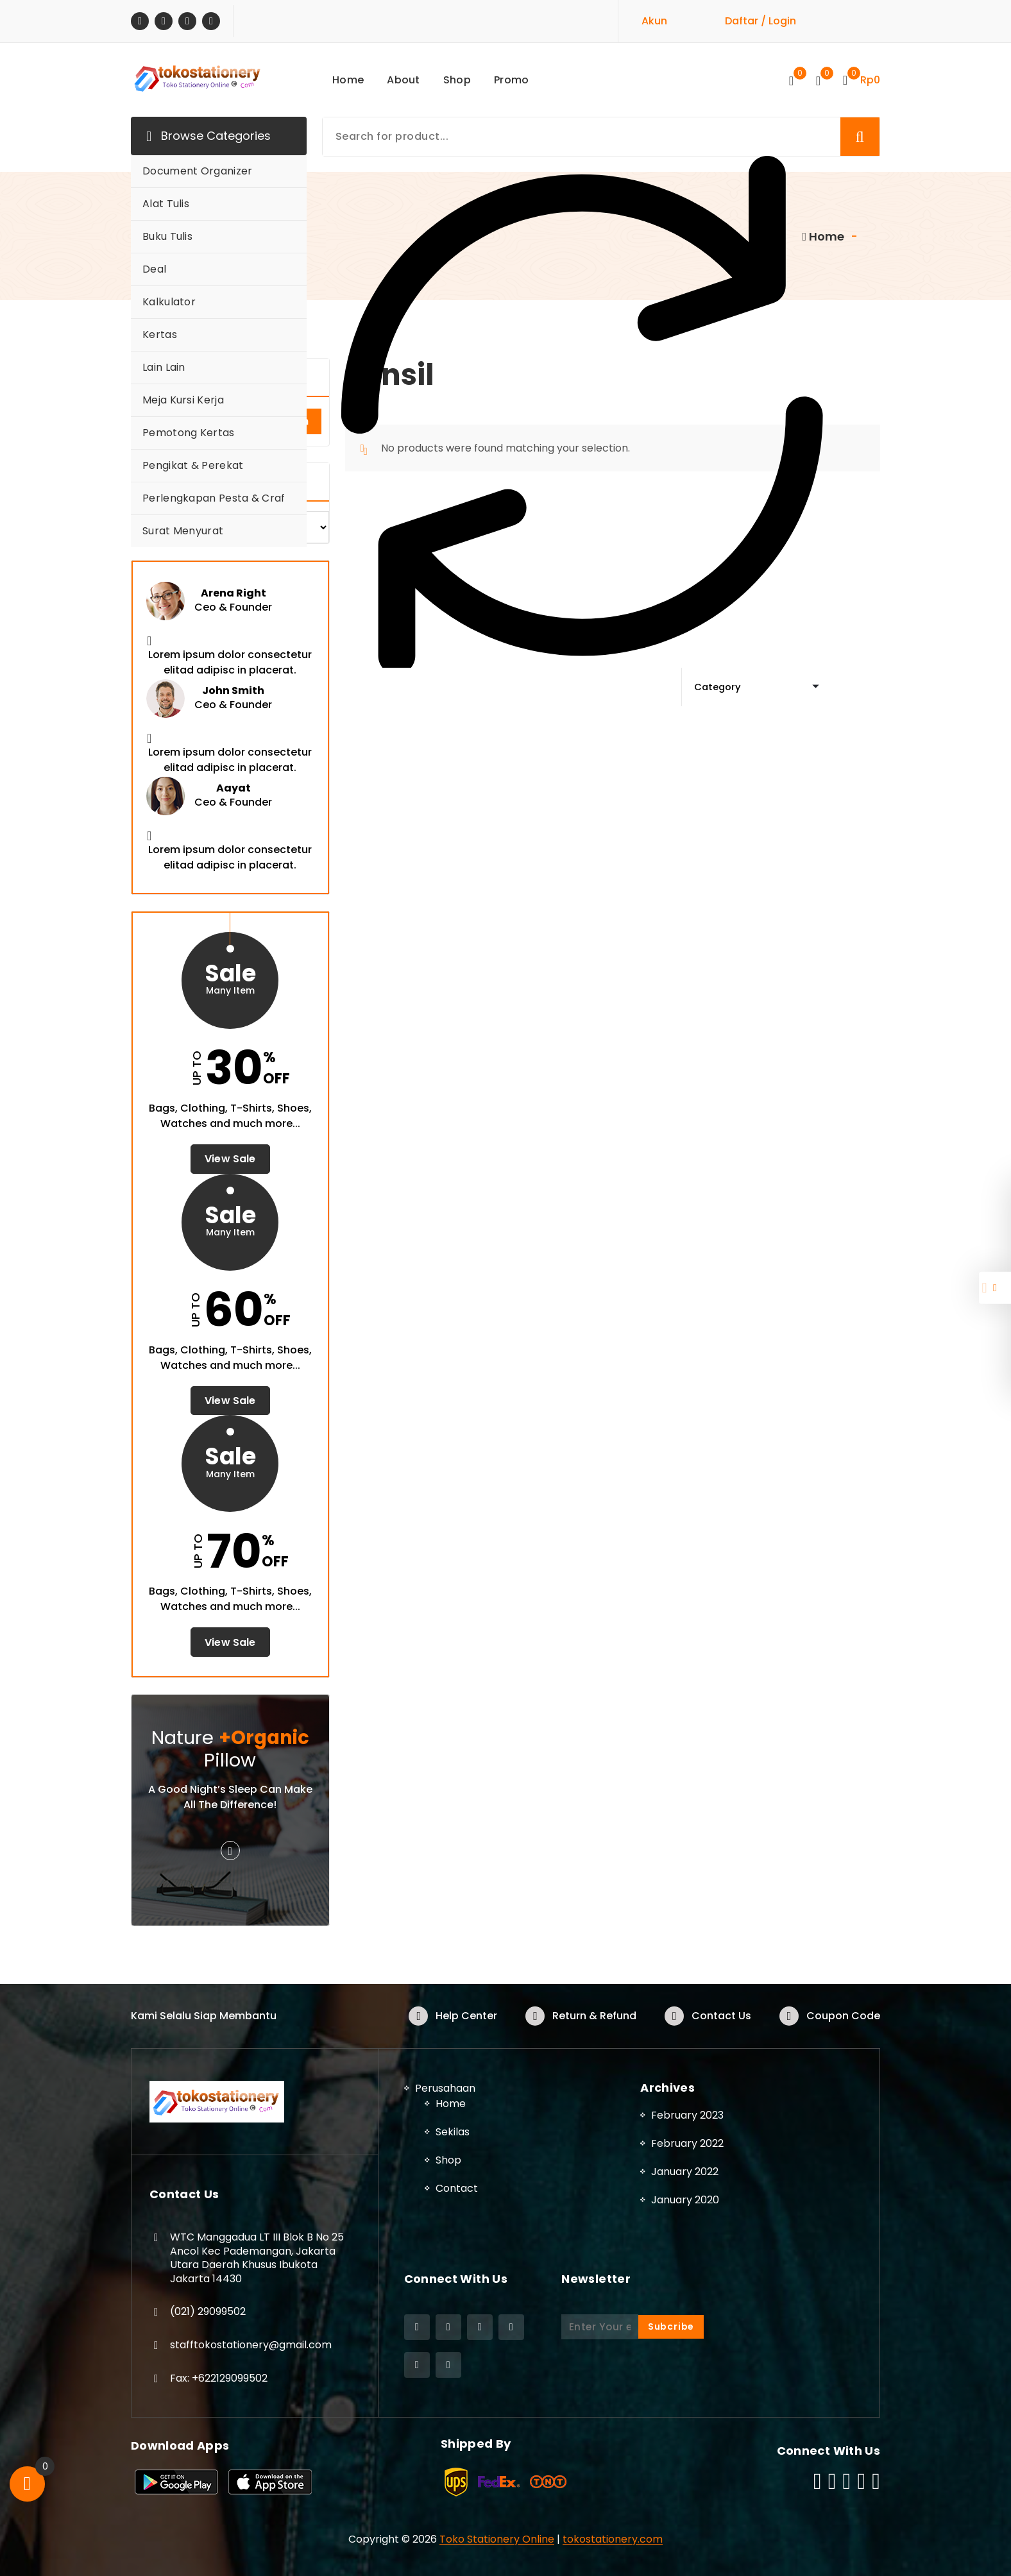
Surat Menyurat (182, 530)
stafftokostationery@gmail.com (251, 2344)
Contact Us (721, 2015)
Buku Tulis (167, 236)
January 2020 (685, 2199)
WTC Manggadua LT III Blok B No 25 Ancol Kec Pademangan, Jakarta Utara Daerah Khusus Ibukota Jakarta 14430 (257, 2258)
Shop (448, 2160)
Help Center (466, 2015)
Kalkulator (169, 301)
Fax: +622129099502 (219, 2377)
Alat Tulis (165, 203)
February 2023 (687, 2114)
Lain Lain (163, 367)
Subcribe (671, 2326)
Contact (457, 2188)
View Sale (230, 1158)
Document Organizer (197, 171)
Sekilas (453, 2131)
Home (451, 2103)
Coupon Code (843, 2015)
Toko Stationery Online (496, 2538)
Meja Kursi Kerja (183, 400)
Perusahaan (445, 2088)
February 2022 (687, 2142)
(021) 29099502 (208, 2311)
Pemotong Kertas (188, 432)
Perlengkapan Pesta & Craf (213, 498)
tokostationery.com (613, 2538)
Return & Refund (594, 2015)
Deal (154, 269)
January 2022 (684, 2171)
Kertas (159, 334)
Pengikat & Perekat (192, 465)
